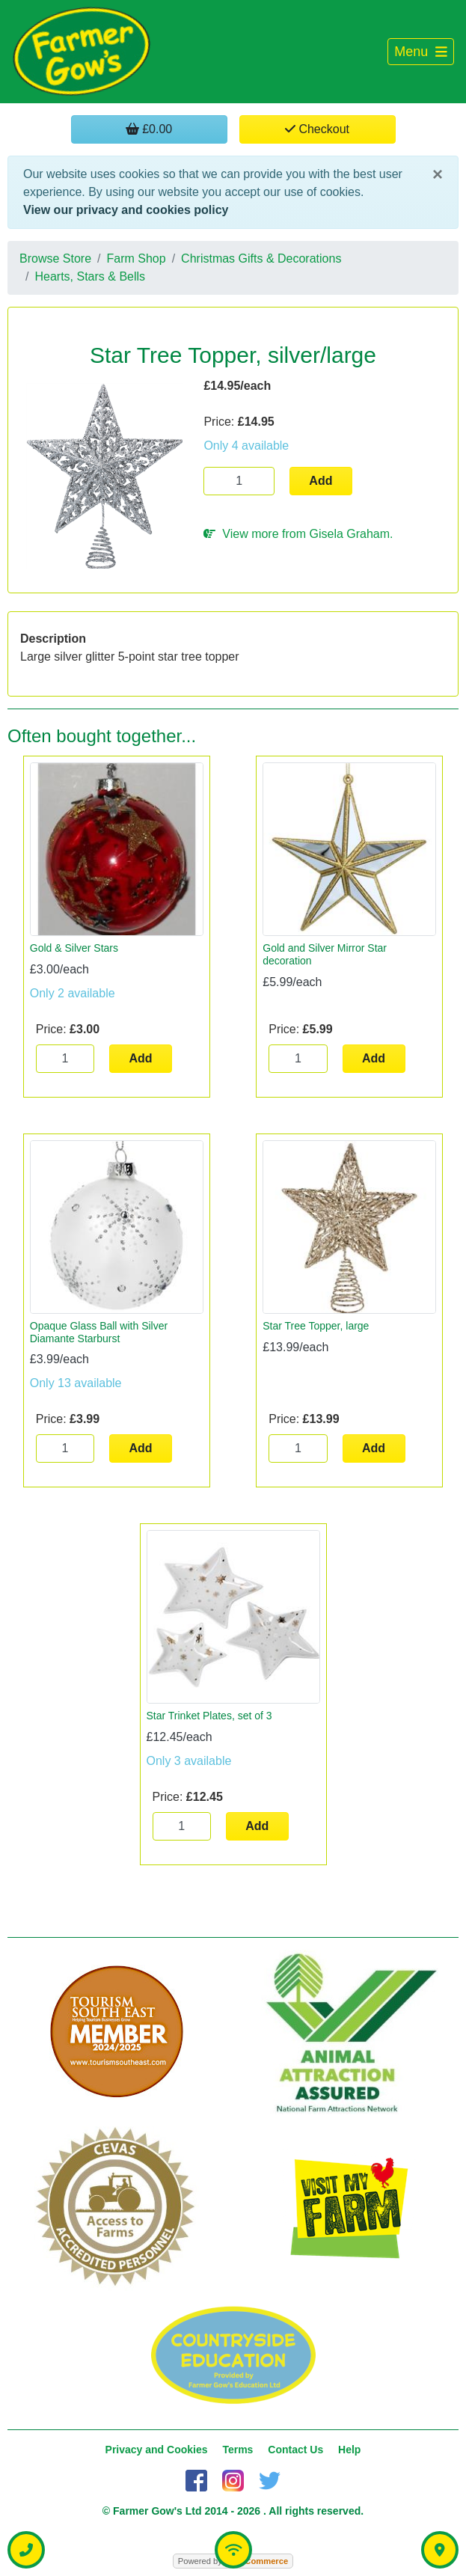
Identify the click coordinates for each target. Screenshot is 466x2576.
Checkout (317, 129)
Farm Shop (136, 258)
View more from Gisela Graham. (298, 533)
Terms (237, 2450)
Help (349, 2450)
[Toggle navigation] (420, 52)
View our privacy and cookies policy (125, 210)
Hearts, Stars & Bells (89, 276)
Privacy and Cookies (156, 2450)
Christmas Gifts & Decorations (261, 258)
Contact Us (295, 2450)
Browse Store (55, 258)
